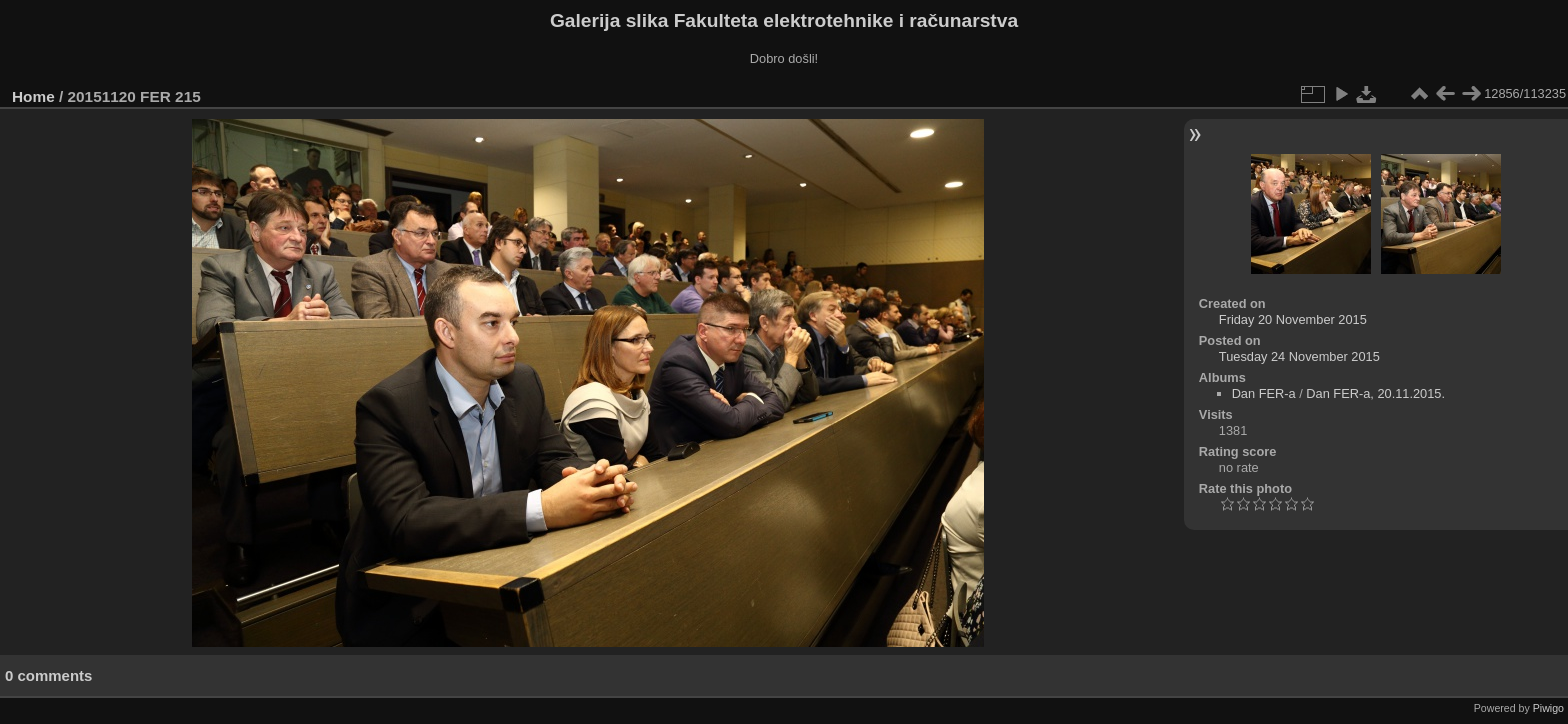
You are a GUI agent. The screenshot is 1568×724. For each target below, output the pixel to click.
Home (33, 96)
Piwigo (1548, 708)
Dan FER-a (1264, 393)
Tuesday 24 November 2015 (1299, 356)
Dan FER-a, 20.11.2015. (1375, 393)
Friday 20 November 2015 (1293, 319)
